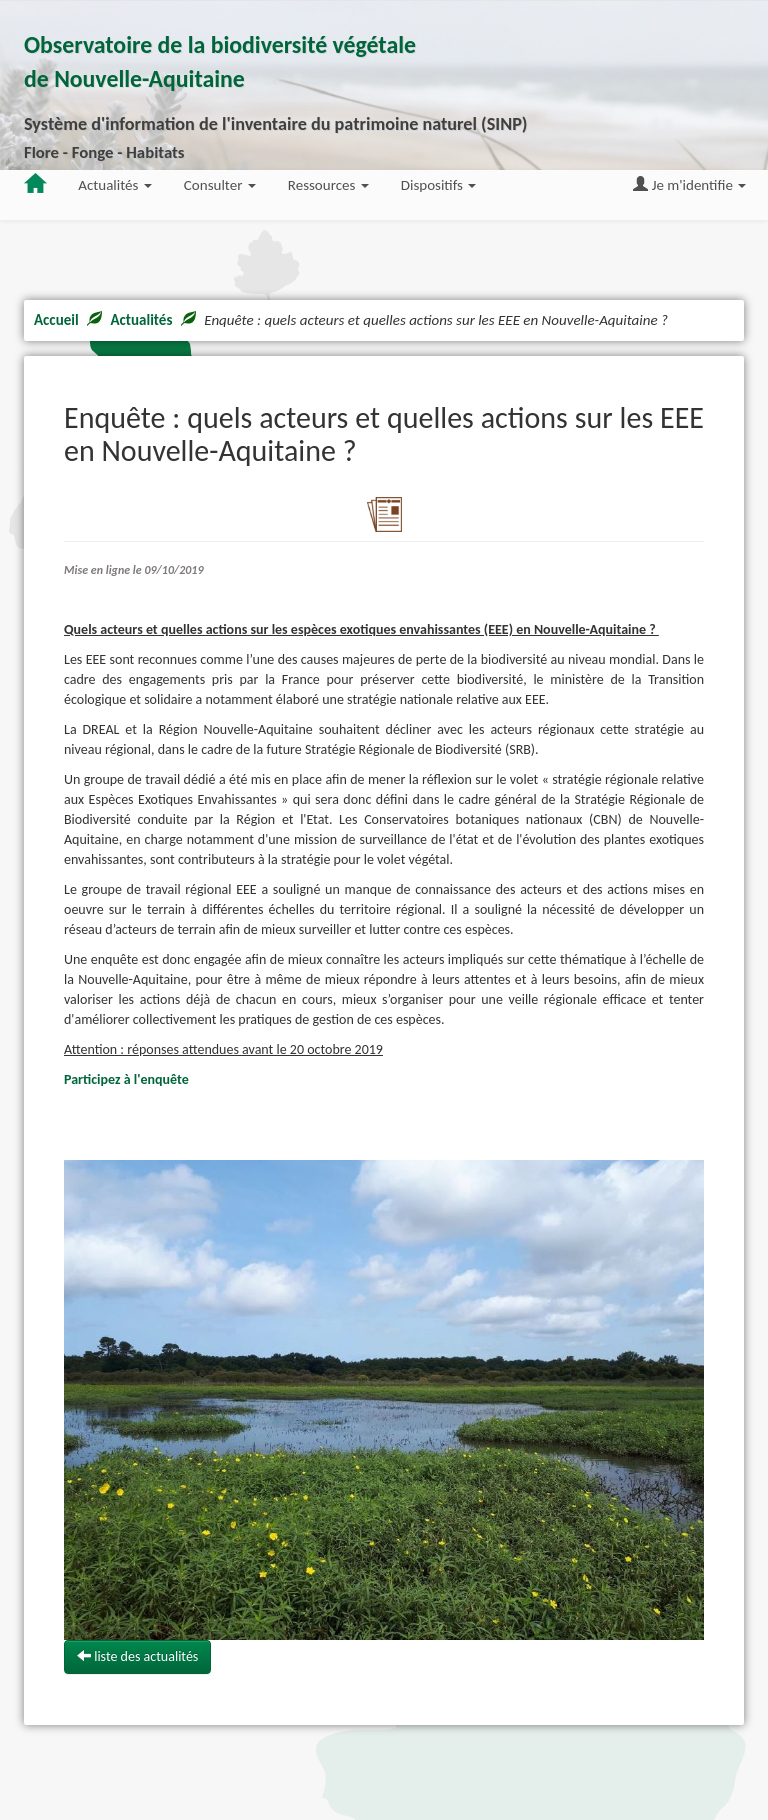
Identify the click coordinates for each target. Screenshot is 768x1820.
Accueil (56, 320)
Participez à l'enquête (126, 1079)
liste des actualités (137, 1656)
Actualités (141, 320)
